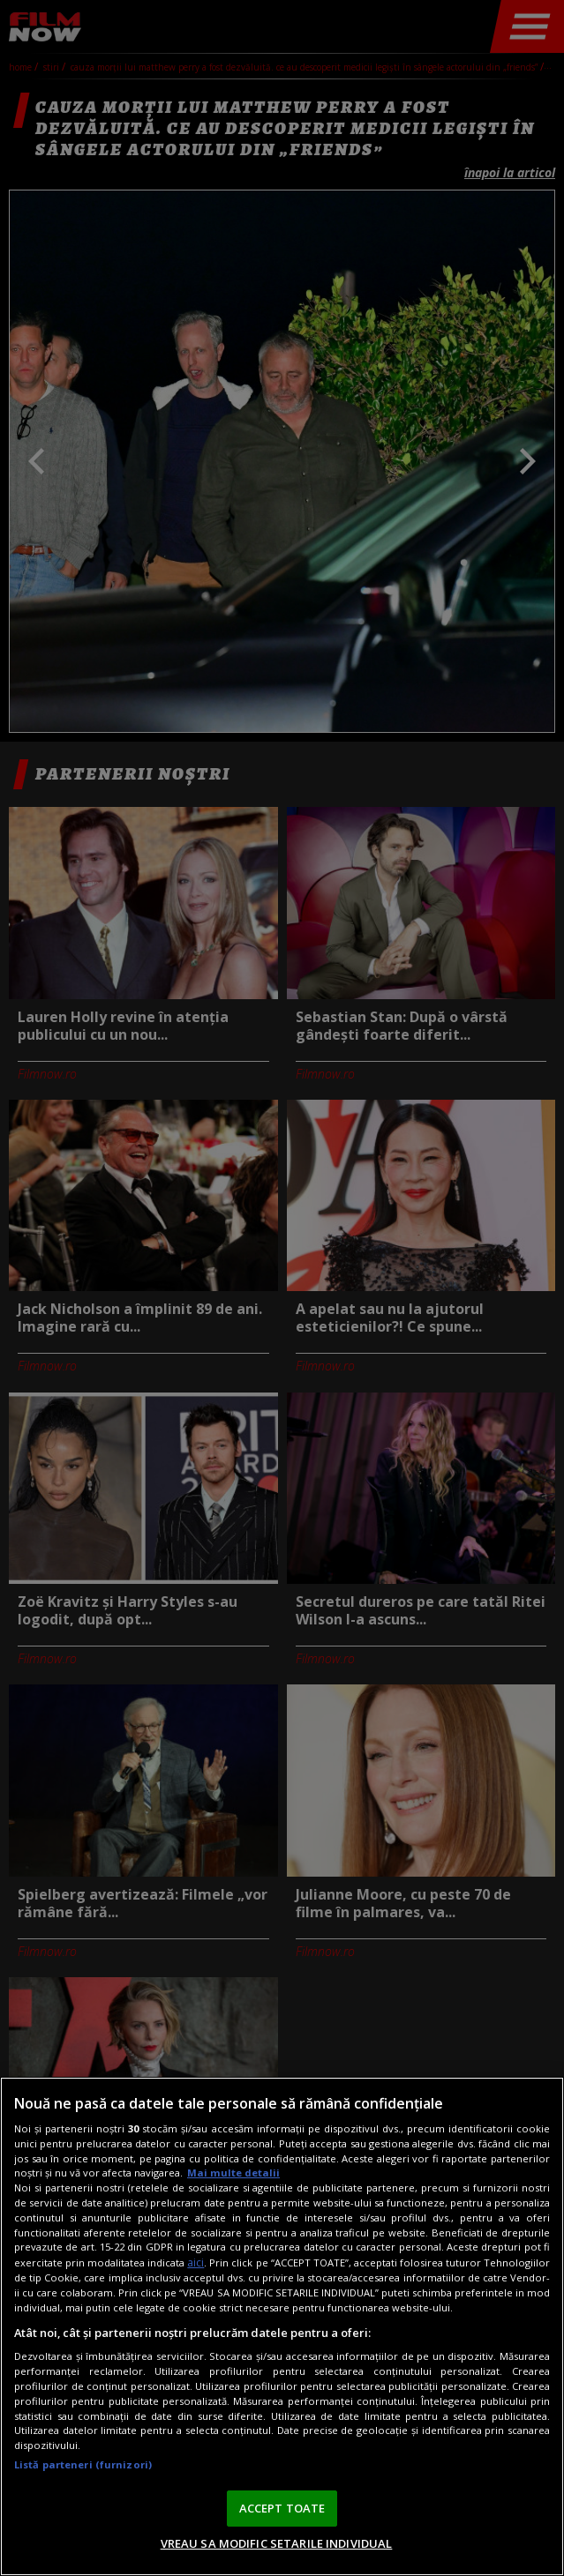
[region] (282, 2326)
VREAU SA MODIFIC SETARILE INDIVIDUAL (277, 2543)
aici (195, 2262)
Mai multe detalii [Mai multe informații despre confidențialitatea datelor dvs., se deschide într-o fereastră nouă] (233, 2172)
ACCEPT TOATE (282, 2508)
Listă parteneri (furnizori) (83, 2464)
